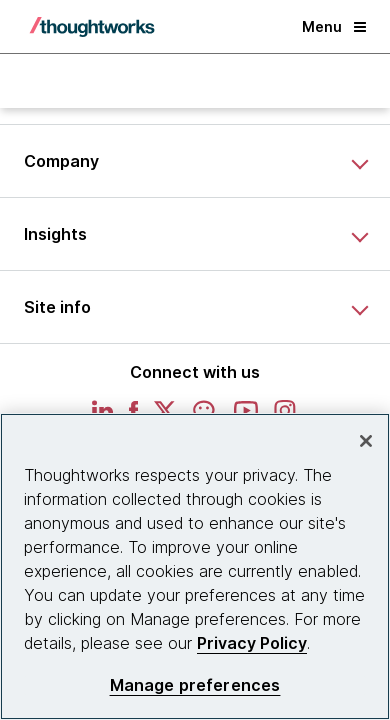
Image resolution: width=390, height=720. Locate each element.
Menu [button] (334, 26)
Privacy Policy (252, 643)
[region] (195, 566)
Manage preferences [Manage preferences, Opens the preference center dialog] (195, 685)
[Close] (366, 441)
